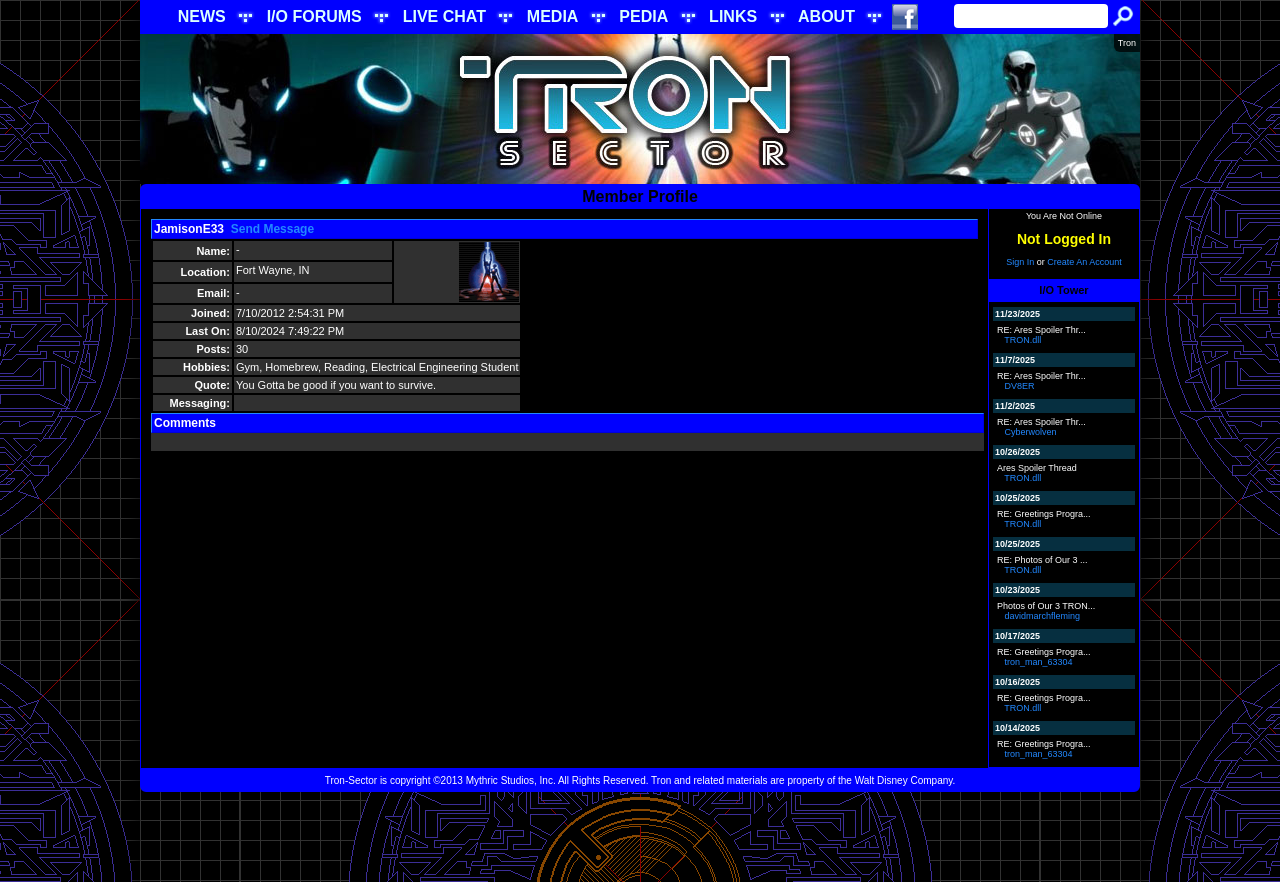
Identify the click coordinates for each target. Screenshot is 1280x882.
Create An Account (1084, 262)
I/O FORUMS (314, 16)
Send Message (272, 229)
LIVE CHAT (444, 16)
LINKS (733, 16)
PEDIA (643, 16)
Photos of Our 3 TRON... (1046, 606)
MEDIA (553, 16)
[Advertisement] (640, 837)
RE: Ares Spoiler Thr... (1041, 330)
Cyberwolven (1031, 432)
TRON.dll (1022, 340)
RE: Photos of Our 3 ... (1042, 560)
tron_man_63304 (1039, 662)
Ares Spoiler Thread (1037, 468)
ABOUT (826, 16)
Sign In (1020, 262)
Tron (1127, 43)
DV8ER (1020, 386)
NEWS (202, 16)
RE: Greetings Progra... (1044, 514)
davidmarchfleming (1043, 616)
